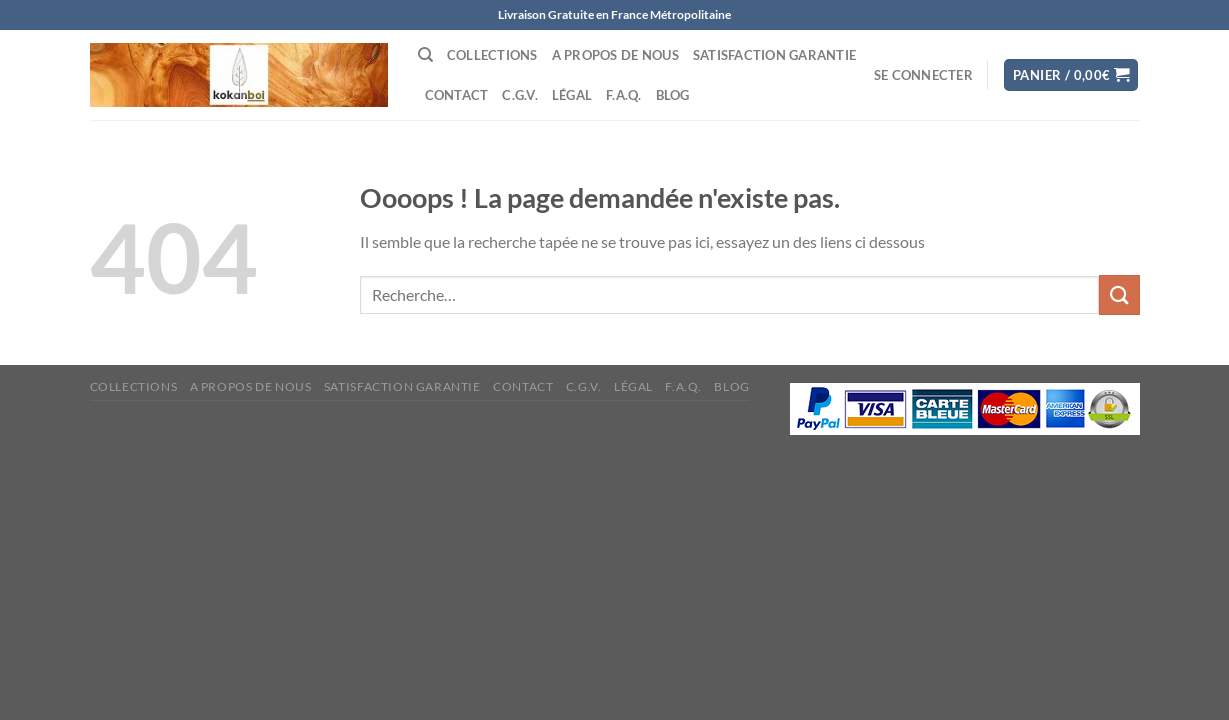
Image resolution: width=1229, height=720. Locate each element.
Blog (673, 95)
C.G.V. (520, 95)
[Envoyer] (1119, 294)
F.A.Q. (624, 95)
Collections (492, 55)
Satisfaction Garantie (774, 55)
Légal (572, 95)
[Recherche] (425, 55)
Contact (457, 95)
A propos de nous (615, 55)
